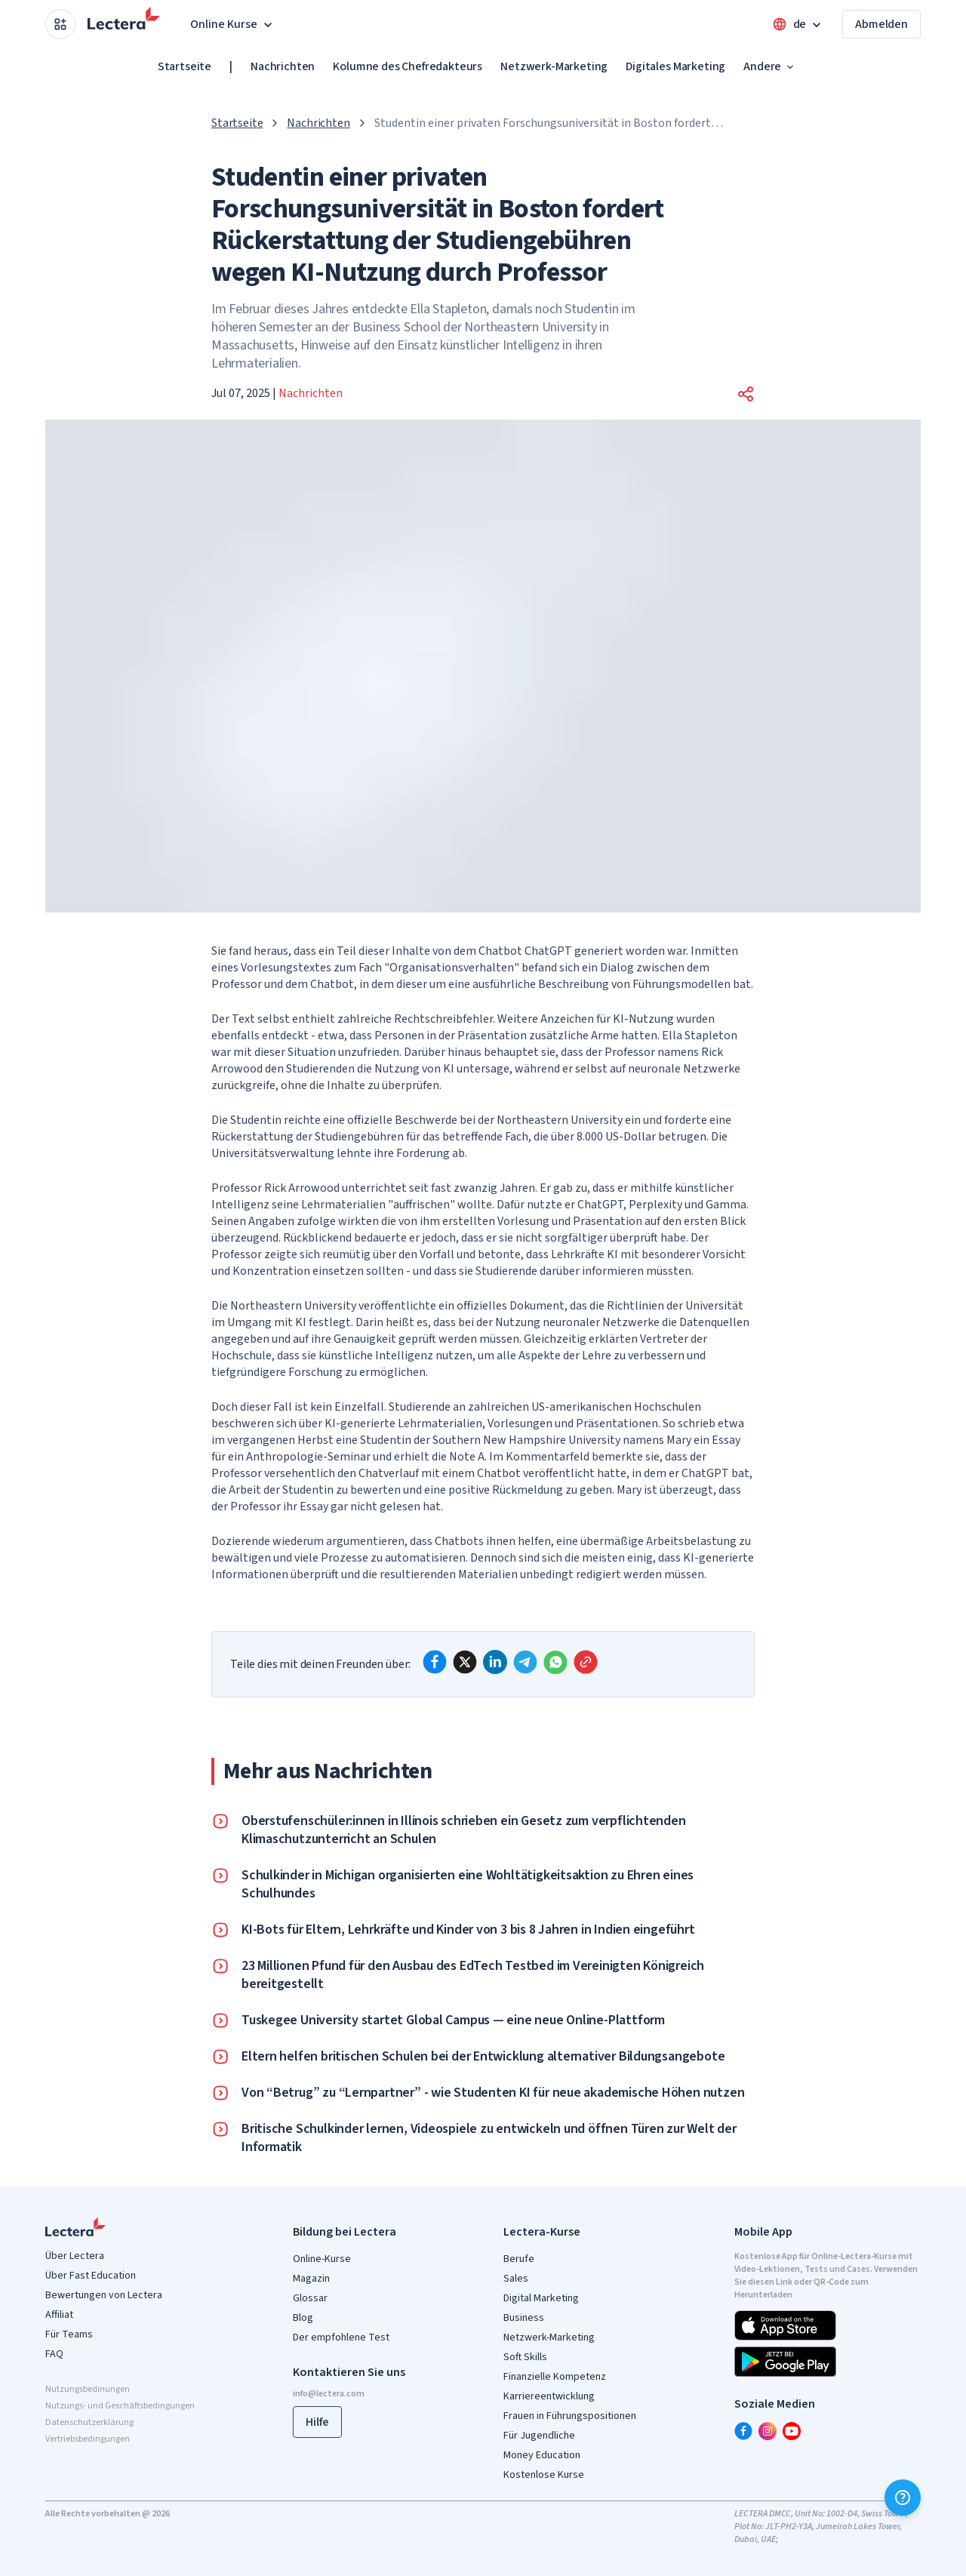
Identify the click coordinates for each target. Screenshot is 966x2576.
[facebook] (435, 1662)
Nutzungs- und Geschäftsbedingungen (120, 2405)
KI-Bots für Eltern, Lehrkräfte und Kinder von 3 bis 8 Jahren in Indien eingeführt (468, 1930)
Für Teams (69, 2334)
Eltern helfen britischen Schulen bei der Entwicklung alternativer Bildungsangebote (483, 2057)
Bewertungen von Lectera (103, 2295)
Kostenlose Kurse (543, 2474)
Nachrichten (283, 66)
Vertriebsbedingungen (87, 2439)
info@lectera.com (329, 2393)
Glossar (310, 2298)
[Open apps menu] (60, 24)
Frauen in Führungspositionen (569, 2416)
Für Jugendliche (539, 2435)
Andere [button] (769, 66)
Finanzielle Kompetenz (554, 2376)
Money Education (541, 2455)
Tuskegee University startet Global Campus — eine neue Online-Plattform (453, 2020)
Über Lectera (74, 2256)
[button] (746, 394)
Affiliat (59, 2314)
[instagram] (767, 2431)
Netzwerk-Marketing (554, 66)
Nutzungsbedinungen (87, 2389)
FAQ (54, 2354)
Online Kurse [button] (232, 24)
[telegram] (525, 1662)
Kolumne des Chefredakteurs (407, 66)
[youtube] (792, 2431)
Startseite (184, 66)
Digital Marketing (541, 2298)
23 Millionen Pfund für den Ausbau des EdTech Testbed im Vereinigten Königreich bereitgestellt (473, 1975)
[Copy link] (586, 1662)
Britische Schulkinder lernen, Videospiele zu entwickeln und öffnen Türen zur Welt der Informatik (489, 2138)
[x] (465, 1662)
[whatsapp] (555, 1662)
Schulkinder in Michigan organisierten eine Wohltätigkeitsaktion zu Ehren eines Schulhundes (468, 1885)
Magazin (311, 2278)
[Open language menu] (798, 24)
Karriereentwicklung (549, 2396)
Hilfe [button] (317, 2422)
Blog (303, 2317)
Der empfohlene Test (341, 2337)
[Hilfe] (902, 2497)
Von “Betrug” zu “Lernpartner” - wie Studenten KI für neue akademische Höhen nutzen (493, 2093)
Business (523, 2317)
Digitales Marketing (675, 66)
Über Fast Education (90, 2275)
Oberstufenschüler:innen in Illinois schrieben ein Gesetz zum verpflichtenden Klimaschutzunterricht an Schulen (464, 1830)
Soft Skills (525, 2357)
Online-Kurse (322, 2259)
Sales (515, 2278)
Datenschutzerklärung (89, 2422)
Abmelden (881, 24)
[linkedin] (495, 1662)
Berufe (518, 2259)
